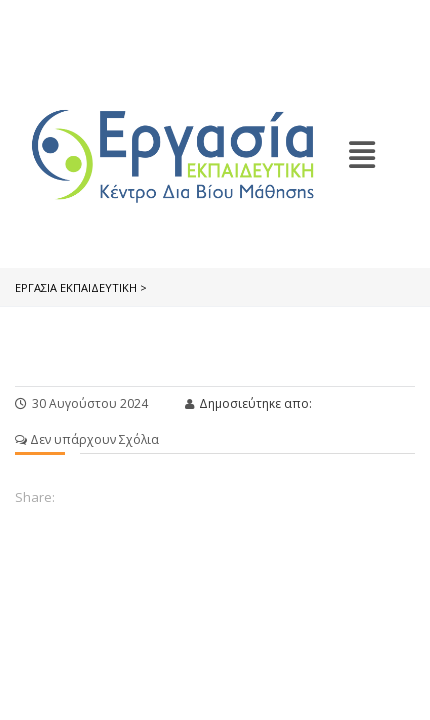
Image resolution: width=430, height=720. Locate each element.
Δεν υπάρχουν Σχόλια (87, 439)
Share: (35, 497)
